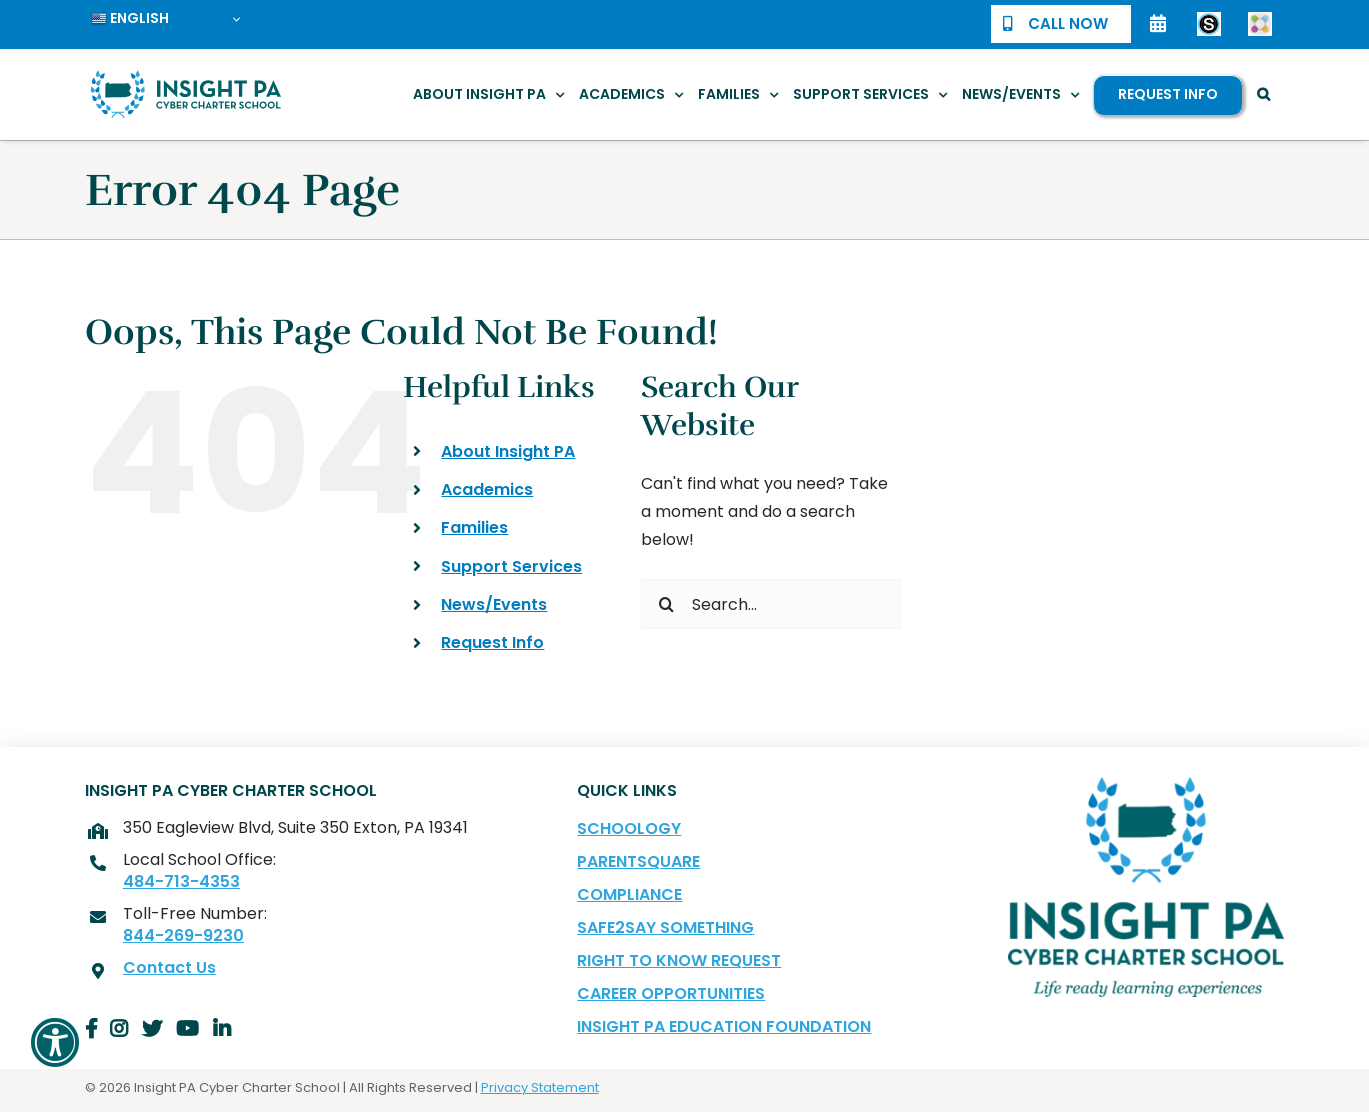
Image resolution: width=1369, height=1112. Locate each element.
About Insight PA (508, 451)
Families (474, 527)
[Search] (666, 604)
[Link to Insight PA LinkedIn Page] (222, 1029)
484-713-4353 (181, 882)
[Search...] (771, 604)
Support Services (511, 566)
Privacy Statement (540, 1087)
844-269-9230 (183, 936)
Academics (487, 489)
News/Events (494, 604)
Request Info (492, 642)
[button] (1263, 94)
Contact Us (169, 968)
